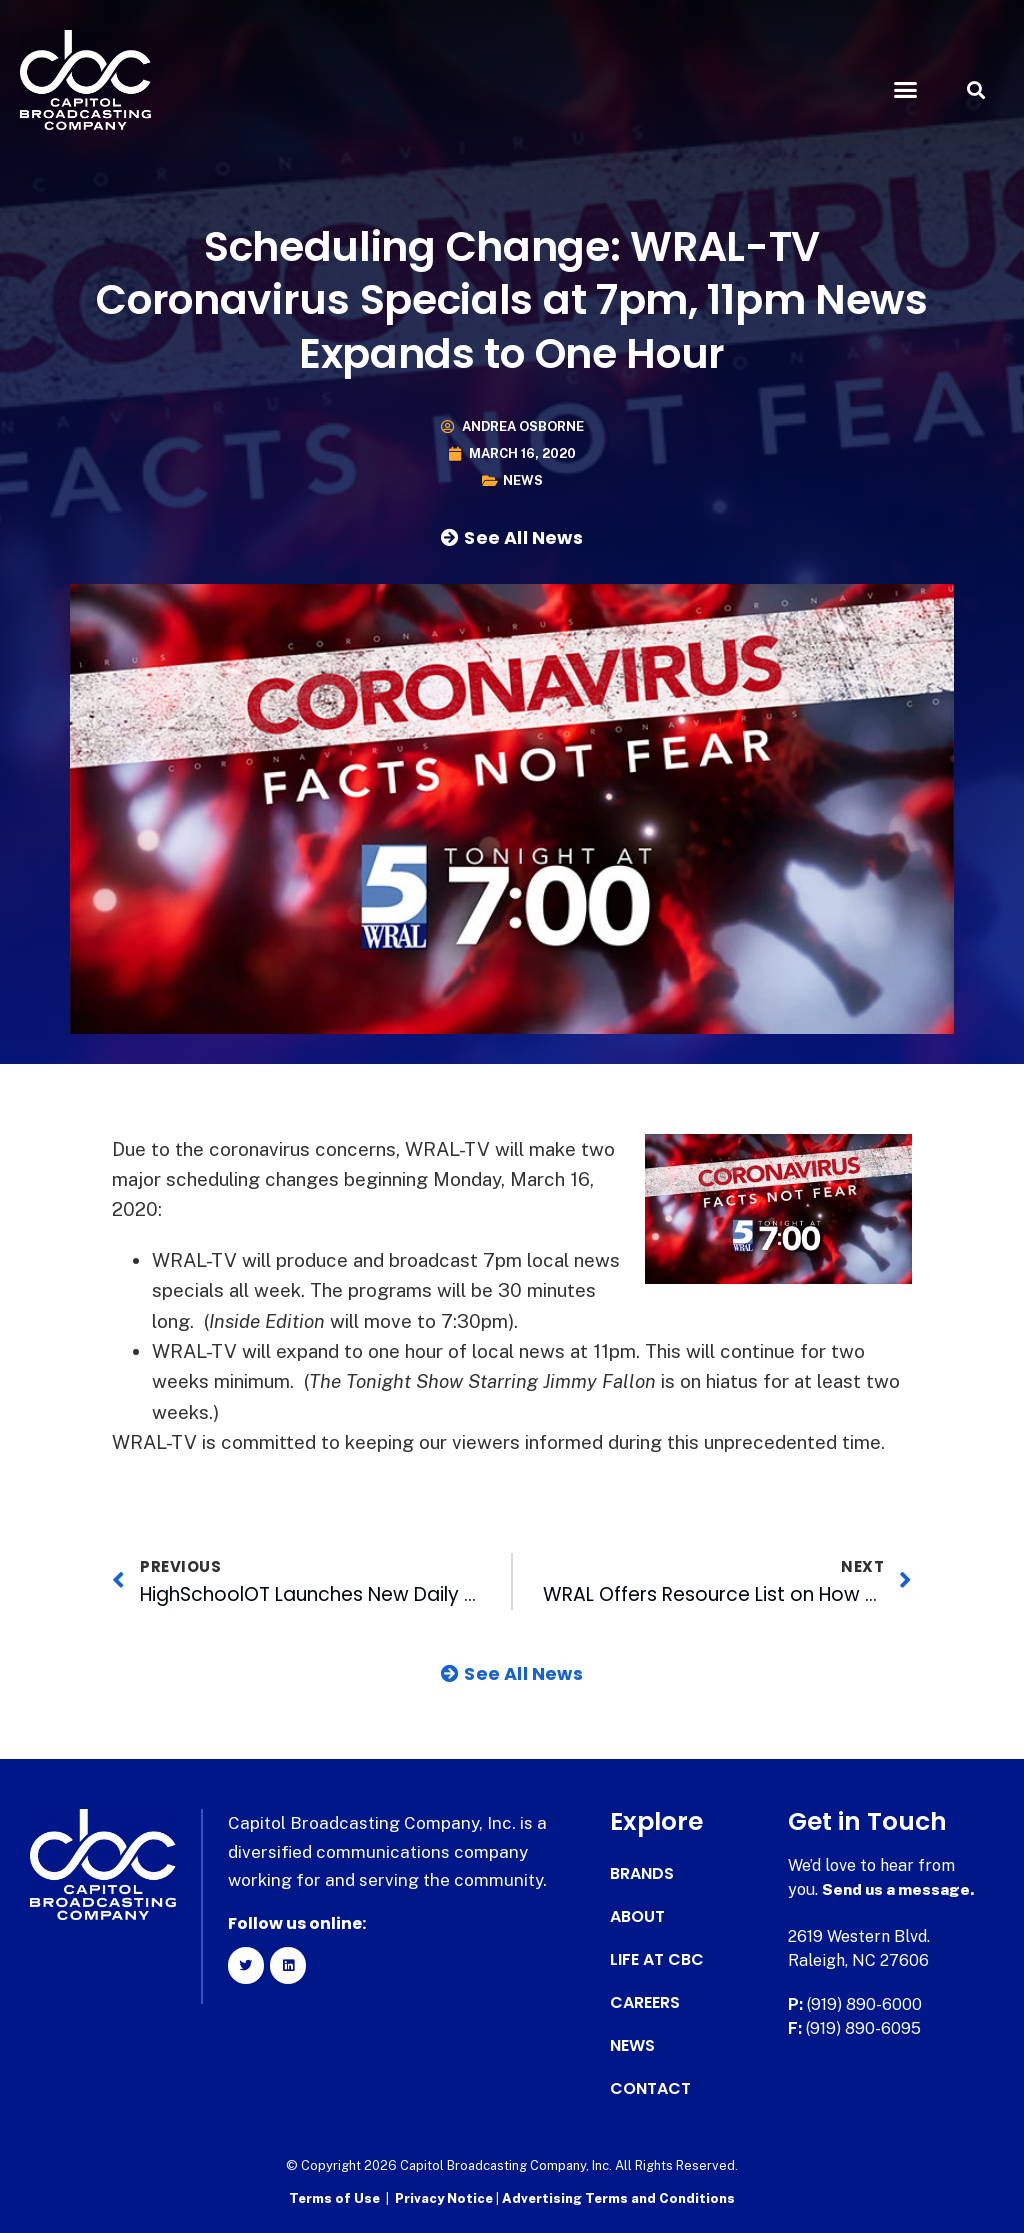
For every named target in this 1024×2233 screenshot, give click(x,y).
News (523, 480)
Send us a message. (899, 1889)
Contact (650, 2089)
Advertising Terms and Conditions (618, 2198)
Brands (642, 1874)
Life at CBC (657, 1960)
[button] (905, 90)
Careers (645, 2003)
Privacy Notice (445, 2198)
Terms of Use (334, 2198)
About (637, 1917)
